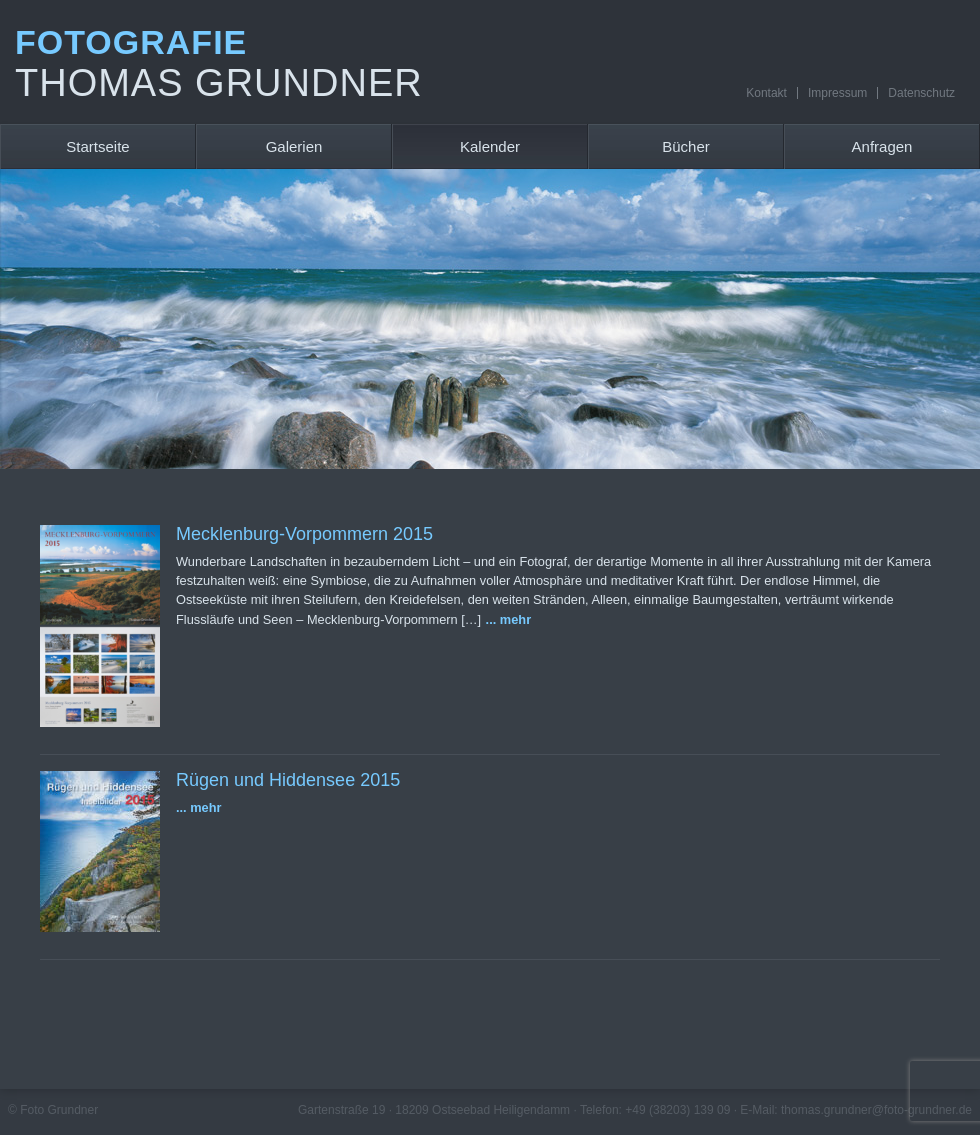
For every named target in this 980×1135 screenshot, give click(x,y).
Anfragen (882, 146)
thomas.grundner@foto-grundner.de (876, 1110)
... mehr (509, 619)
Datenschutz (921, 93)
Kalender (490, 146)
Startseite (97, 146)
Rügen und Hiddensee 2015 (288, 780)
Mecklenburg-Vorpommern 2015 (304, 534)
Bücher (686, 146)
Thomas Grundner (219, 83)
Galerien (294, 146)
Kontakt (766, 93)
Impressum (837, 93)
